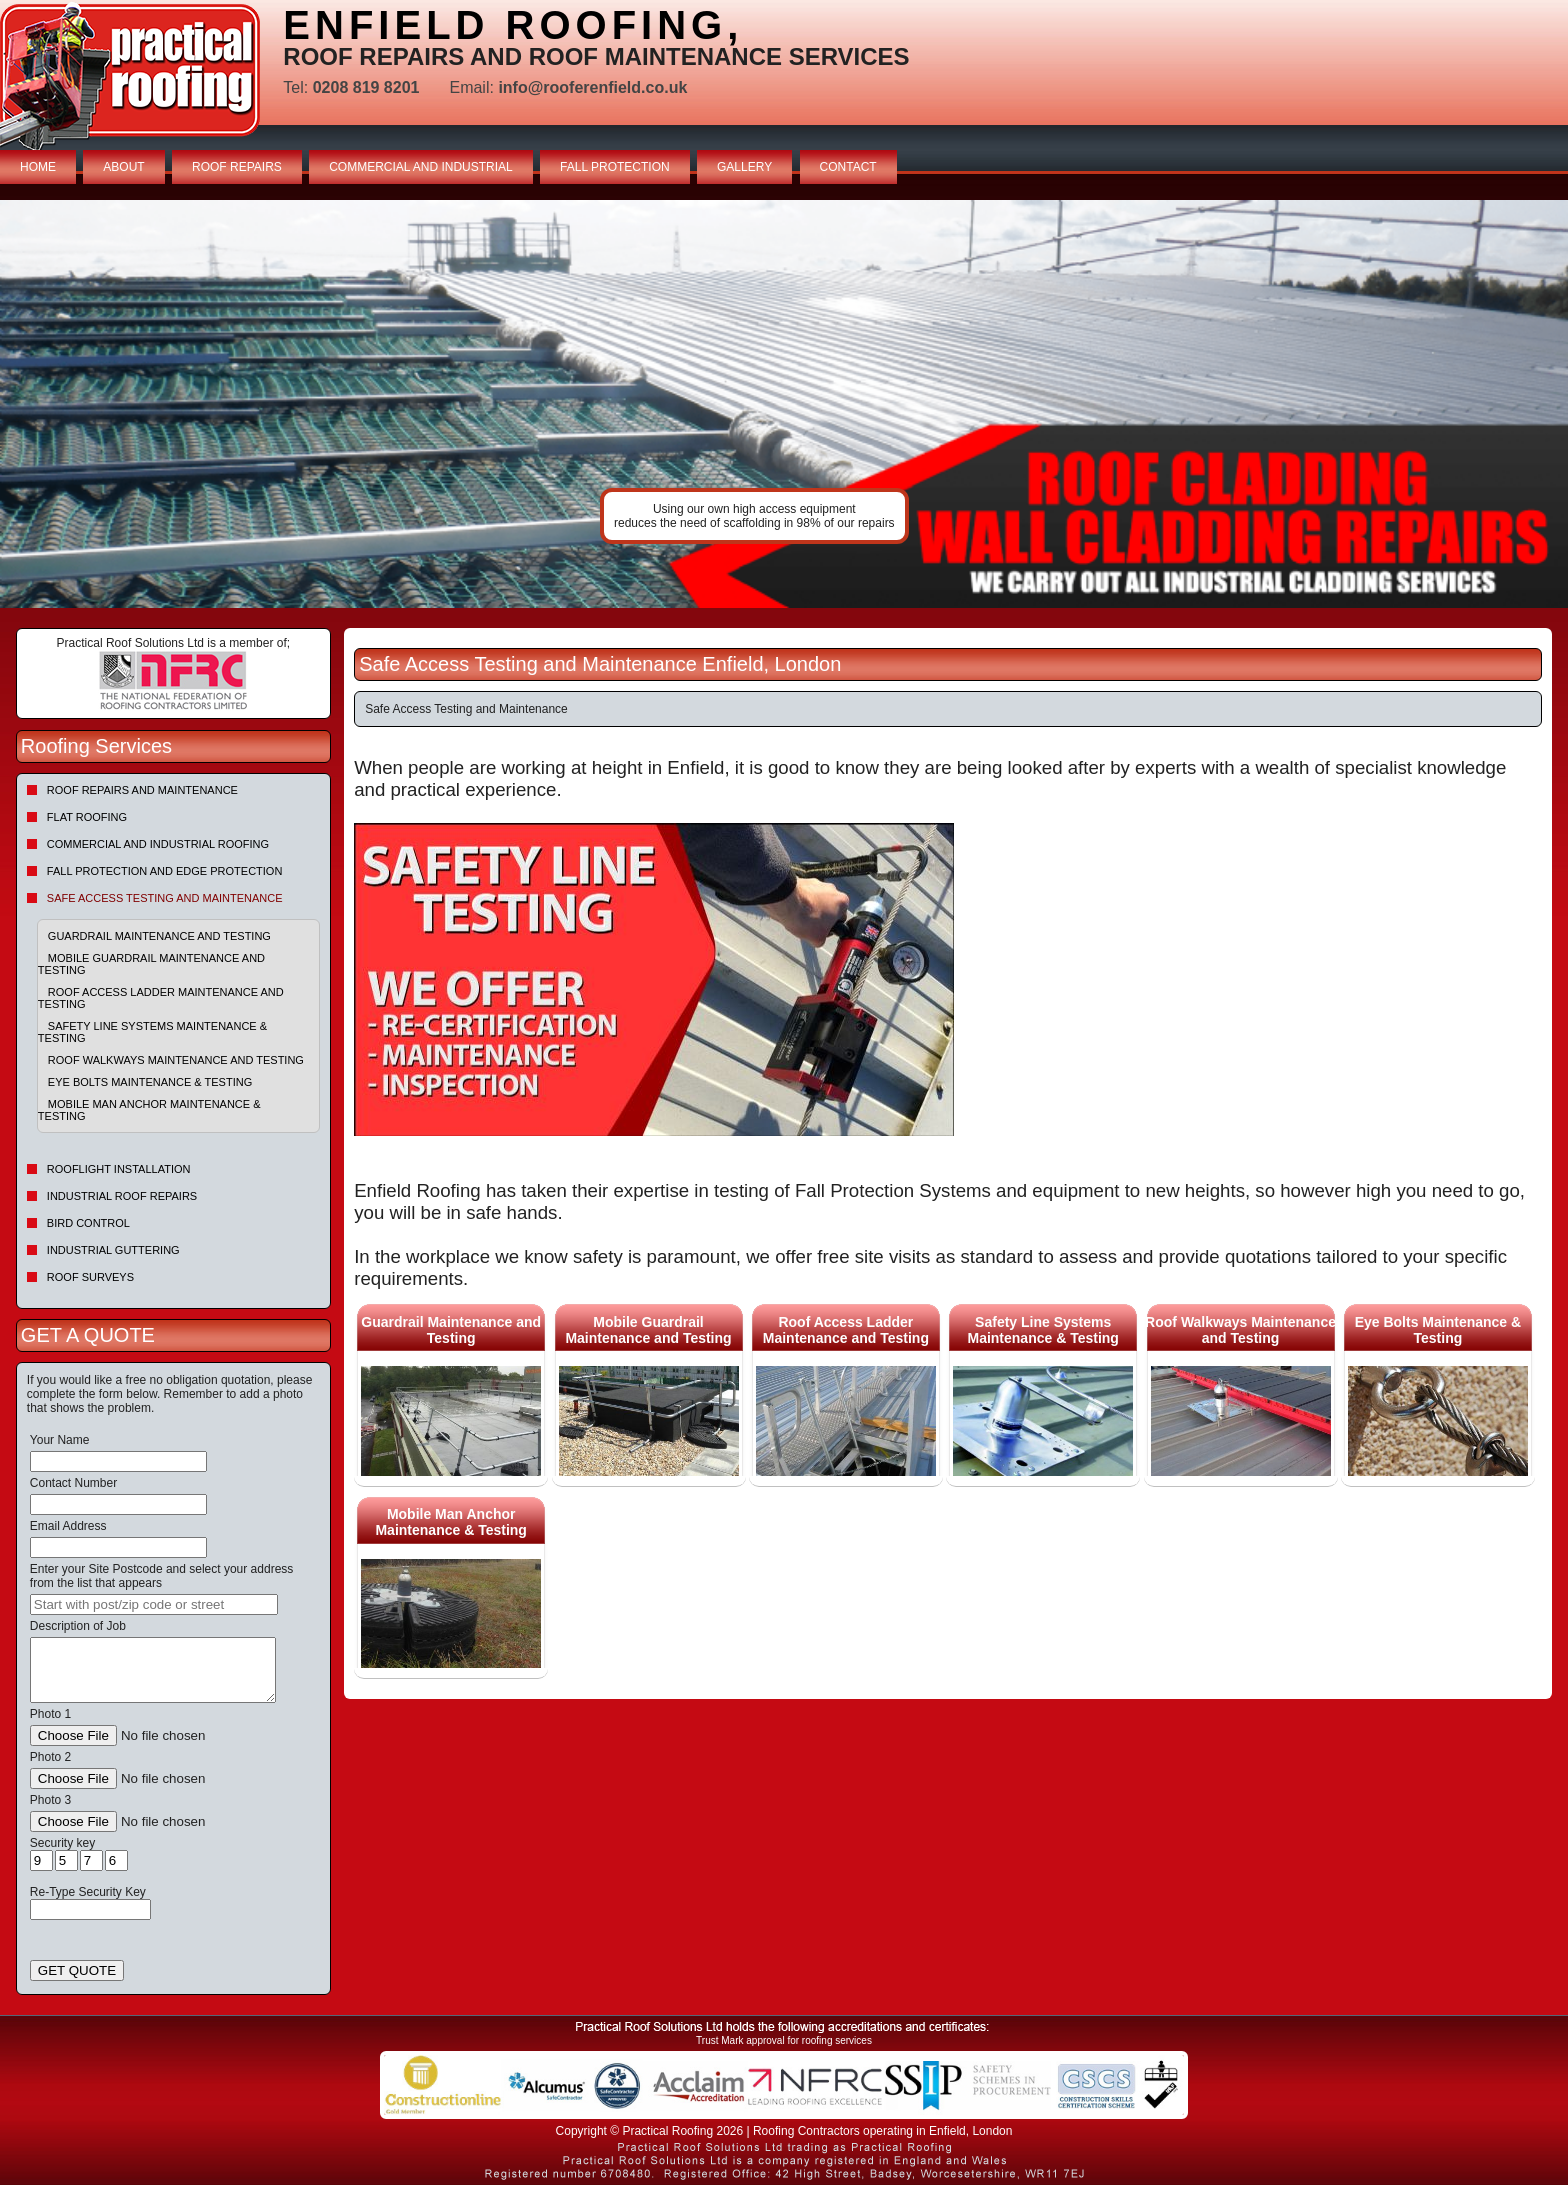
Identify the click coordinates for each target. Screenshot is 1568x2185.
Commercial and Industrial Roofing (158, 844)
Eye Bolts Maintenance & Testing (150, 1082)
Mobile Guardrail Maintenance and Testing (151, 964)
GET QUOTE (77, 1970)
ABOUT (123, 167)
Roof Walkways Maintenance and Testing (176, 1060)
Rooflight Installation (119, 1169)
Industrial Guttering (113, 1250)
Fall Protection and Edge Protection (165, 871)
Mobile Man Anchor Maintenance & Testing (149, 1110)
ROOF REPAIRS (237, 167)
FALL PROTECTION (615, 167)
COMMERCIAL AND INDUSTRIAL (421, 167)
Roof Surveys (90, 1277)
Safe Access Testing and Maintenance (165, 898)
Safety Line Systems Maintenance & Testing (152, 1032)
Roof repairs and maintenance (142, 790)
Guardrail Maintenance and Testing (159, 936)
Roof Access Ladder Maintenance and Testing (161, 998)
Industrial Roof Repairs (122, 1196)
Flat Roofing (87, 817)
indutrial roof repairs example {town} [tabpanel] (784, 404)
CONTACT (848, 167)
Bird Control (88, 1223)
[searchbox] (154, 1604)
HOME (38, 167)
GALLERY (744, 167)
